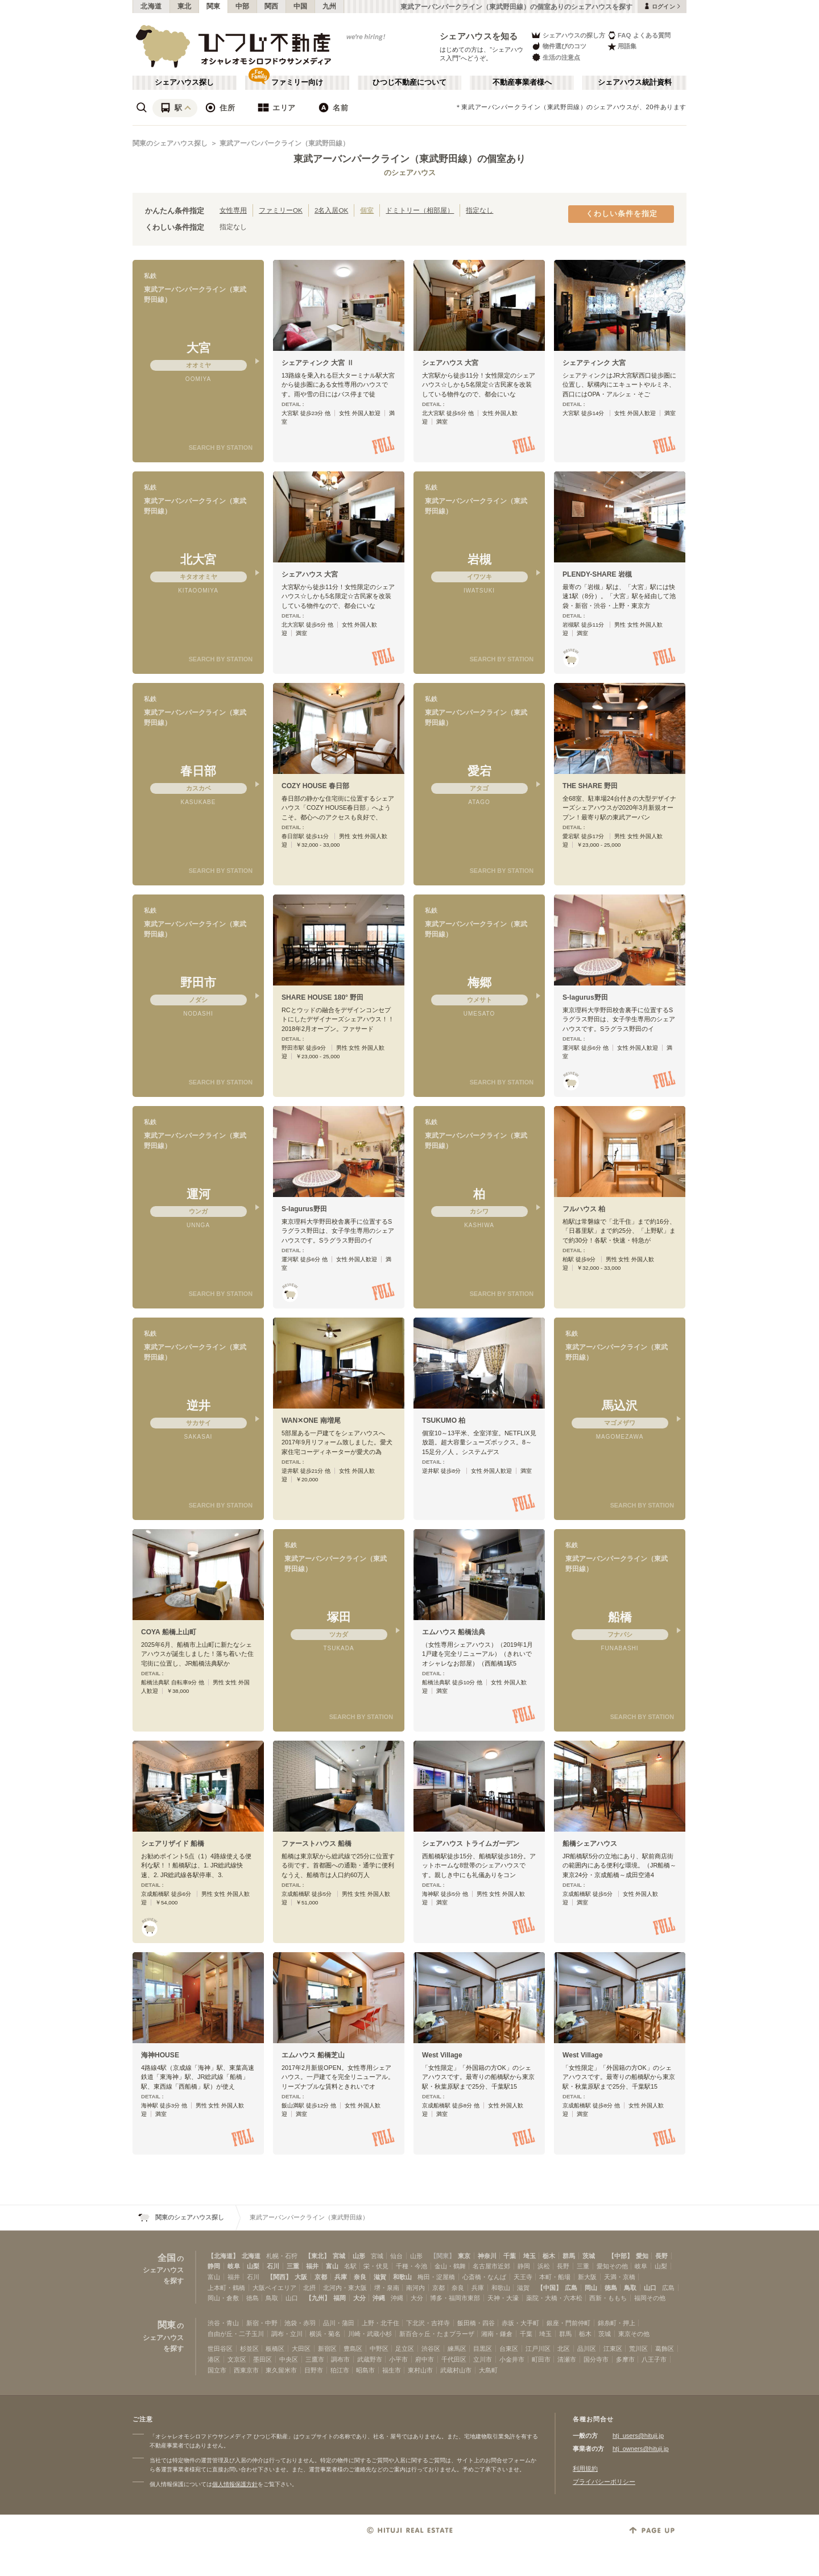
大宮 (198, 347)
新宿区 (327, 2348)
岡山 (591, 2287)
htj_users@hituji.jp (638, 2435)
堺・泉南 (386, 2287)
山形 (359, 2255)
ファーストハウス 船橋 (316, 1844)
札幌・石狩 (281, 2255)
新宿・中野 (262, 2323)
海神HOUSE (160, 2055)
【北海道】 (223, 2255)
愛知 (642, 2255)
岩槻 (479, 559)
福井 (312, 2266)
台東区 (508, 2348)
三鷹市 (314, 2359)
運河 (198, 1193)
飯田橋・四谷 (476, 2323)
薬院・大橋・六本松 (554, 2298)
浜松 (543, 2266)
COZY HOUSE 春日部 (315, 786)
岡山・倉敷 (223, 2298)
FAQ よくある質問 (639, 35)
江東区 (612, 2348)
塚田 (339, 1617)
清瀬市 (566, 2359)
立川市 (482, 2359)
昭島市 (365, 2370)
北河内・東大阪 (345, 2287)
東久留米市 (281, 2370)
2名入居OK (331, 210)
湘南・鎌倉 (496, 2333)
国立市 (217, 2370)
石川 (273, 2266)
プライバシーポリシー (604, 2481)
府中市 (424, 2359)
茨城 (588, 2255)
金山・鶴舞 (450, 2266)
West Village (442, 2055)
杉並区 (249, 2348)
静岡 (214, 2266)
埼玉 (529, 2255)
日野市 (313, 2370)
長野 (661, 2255)
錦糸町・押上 (616, 2323)
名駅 (350, 2266)
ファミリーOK (281, 210)
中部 (242, 6)
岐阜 (234, 2266)
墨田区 (262, 2359)
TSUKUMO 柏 (443, 1420)
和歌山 (402, 2276)
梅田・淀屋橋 (436, 2276)
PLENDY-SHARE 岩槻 (597, 574)
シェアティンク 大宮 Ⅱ (318, 363)
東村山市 (420, 2370)
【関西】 (279, 2276)
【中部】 (620, 2255)
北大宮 (198, 559)
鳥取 (630, 2287)
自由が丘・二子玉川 (236, 2333)
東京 (464, 2255)
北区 (563, 2348)
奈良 (360, 2276)
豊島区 (353, 2348)
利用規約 (585, 2468)
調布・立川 (287, 2333)
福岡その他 (649, 2298)
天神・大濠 (503, 2298)
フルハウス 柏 (583, 1209)
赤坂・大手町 (520, 2323)
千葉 (509, 2255)
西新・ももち (608, 2298)
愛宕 (479, 770)
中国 (300, 6)
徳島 (611, 2287)
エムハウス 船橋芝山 (313, 2055)
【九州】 (317, 2298)
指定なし (479, 210)
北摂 (309, 2287)
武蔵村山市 (455, 2370)
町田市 (541, 2359)
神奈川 (487, 2255)
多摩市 (625, 2359)
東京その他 (634, 2333)
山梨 (253, 2266)
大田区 (301, 2348)
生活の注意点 (555, 57)
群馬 (568, 2255)
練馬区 (457, 2348)
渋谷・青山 (223, 2323)
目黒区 (482, 2348)
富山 (332, 2266)
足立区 (404, 2348)
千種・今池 (411, 2266)
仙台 (396, 2255)
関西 (271, 6)
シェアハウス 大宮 (450, 363)
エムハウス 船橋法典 (453, 1632)
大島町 (488, 2370)
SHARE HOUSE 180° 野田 (322, 997)
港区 (214, 2359)
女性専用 (233, 210)
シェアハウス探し (184, 82)
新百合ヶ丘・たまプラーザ (436, 2333)
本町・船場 (554, 2276)
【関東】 (442, 2255)
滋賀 (380, 2276)
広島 (571, 2287)
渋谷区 (430, 2348)
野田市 (198, 982)
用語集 (621, 46)
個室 (367, 210)
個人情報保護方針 (235, 2484)
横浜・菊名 (325, 2333)
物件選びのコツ (558, 46)
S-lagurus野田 (585, 997)
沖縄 (379, 2298)
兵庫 (340, 2276)
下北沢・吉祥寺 (428, 2323)
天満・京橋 (619, 2276)
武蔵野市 (369, 2359)
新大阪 (587, 2276)
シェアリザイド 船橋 (172, 1844)
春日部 (198, 770)
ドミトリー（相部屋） (420, 210)
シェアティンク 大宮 (594, 363)
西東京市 (246, 2370)
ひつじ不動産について (409, 82)
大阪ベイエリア (274, 2287)
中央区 (288, 2359)
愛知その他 (612, 2266)
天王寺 (523, 2276)
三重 (293, 2266)
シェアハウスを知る (479, 36)
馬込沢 (620, 1405)
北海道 (151, 6)
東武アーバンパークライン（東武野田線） (284, 143)
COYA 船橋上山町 (168, 1632)
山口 (650, 2287)
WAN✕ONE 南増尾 (311, 1420)
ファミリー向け (297, 82)
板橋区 (275, 2348)
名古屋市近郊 (491, 2266)
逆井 (198, 1405)
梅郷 (479, 982)
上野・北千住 (380, 2323)
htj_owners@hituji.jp (641, 2448)
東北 (184, 6)
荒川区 (638, 2348)
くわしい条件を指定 (621, 214)
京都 (321, 2276)
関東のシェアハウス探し (170, 143)
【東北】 (317, 2255)
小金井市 (511, 2359)
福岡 (339, 2298)
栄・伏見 (375, 2266)
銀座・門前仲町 (568, 2323)
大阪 (301, 2276)
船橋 (620, 1617)
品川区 (586, 2348)
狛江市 (339, 2370)
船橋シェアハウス (589, 1844)
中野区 (379, 2348)
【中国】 (549, 2287)
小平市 (398, 2359)
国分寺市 (596, 2359)
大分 (359, 2298)
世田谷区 (220, 2348)
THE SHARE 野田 (590, 786)
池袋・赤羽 (300, 2323)
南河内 (415, 2287)
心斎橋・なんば (484, 2276)
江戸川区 (538, 2348)
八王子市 (654, 2359)
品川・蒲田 (338, 2323)
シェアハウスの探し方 (568, 35)
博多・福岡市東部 (455, 2298)
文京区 (237, 2359)
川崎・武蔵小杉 (370, 2333)
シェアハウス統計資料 (635, 82)
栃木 (549, 2255)
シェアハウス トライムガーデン (470, 1844)
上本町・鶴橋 (226, 2287)
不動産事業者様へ (522, 82)
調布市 (340, 2359)
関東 (213, 6)
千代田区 (453, 2359)
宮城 (339, 2255)
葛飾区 (664, 2348)
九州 (329, 6)
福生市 (391, 2370)
